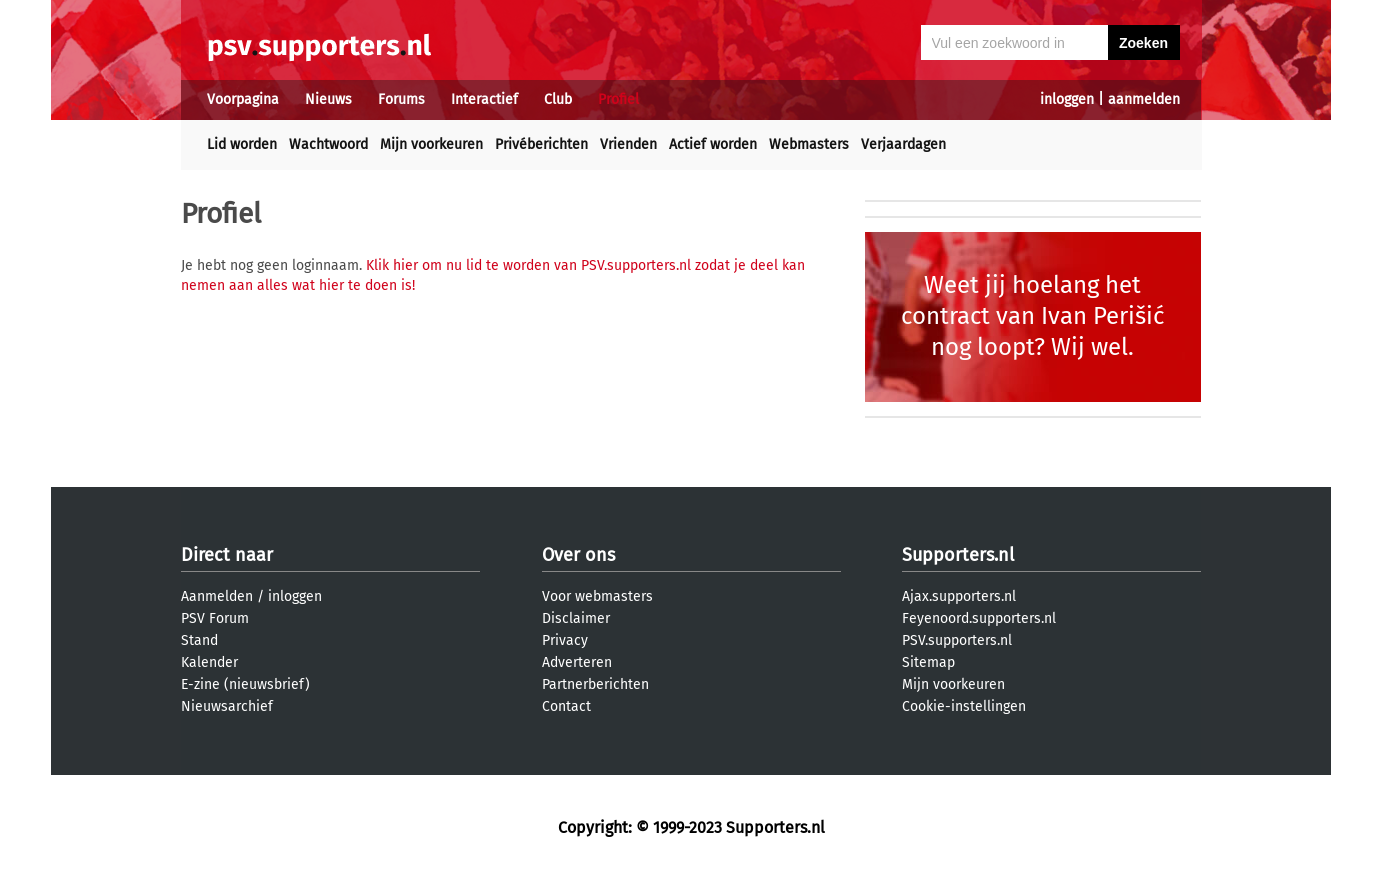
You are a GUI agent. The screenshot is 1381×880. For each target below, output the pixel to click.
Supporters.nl (958, 555)
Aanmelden (217, 596)
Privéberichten (541, 144)
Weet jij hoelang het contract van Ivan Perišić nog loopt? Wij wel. (1032, 316)
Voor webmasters (597, 596)
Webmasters (809, 144)
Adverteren (577, 662)
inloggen (1067, 99)
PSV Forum (215, 618)
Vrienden (628, 144)
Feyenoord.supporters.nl (979, 618)
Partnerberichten (595, 684)
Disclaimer (576, 618)
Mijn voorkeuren (431, 144)
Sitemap (928, 662)
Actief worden (713, 144)
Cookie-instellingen (964, 706)
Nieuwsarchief (227, 706)
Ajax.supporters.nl (959, 596)
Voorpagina (243, 99)
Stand (199, 640)
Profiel (618, 99)
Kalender (209, 662)
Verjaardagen (903, 144)
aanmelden (1144, 99)
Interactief (484, 99)
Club (558, 99)
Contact (566, 706)
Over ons (578, 555)
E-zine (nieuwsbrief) (245, 684)
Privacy (565, 640)
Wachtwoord (328, 144)
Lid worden (242, 144)
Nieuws (328, 99)
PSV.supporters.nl (957, 640)
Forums (401, 99)
